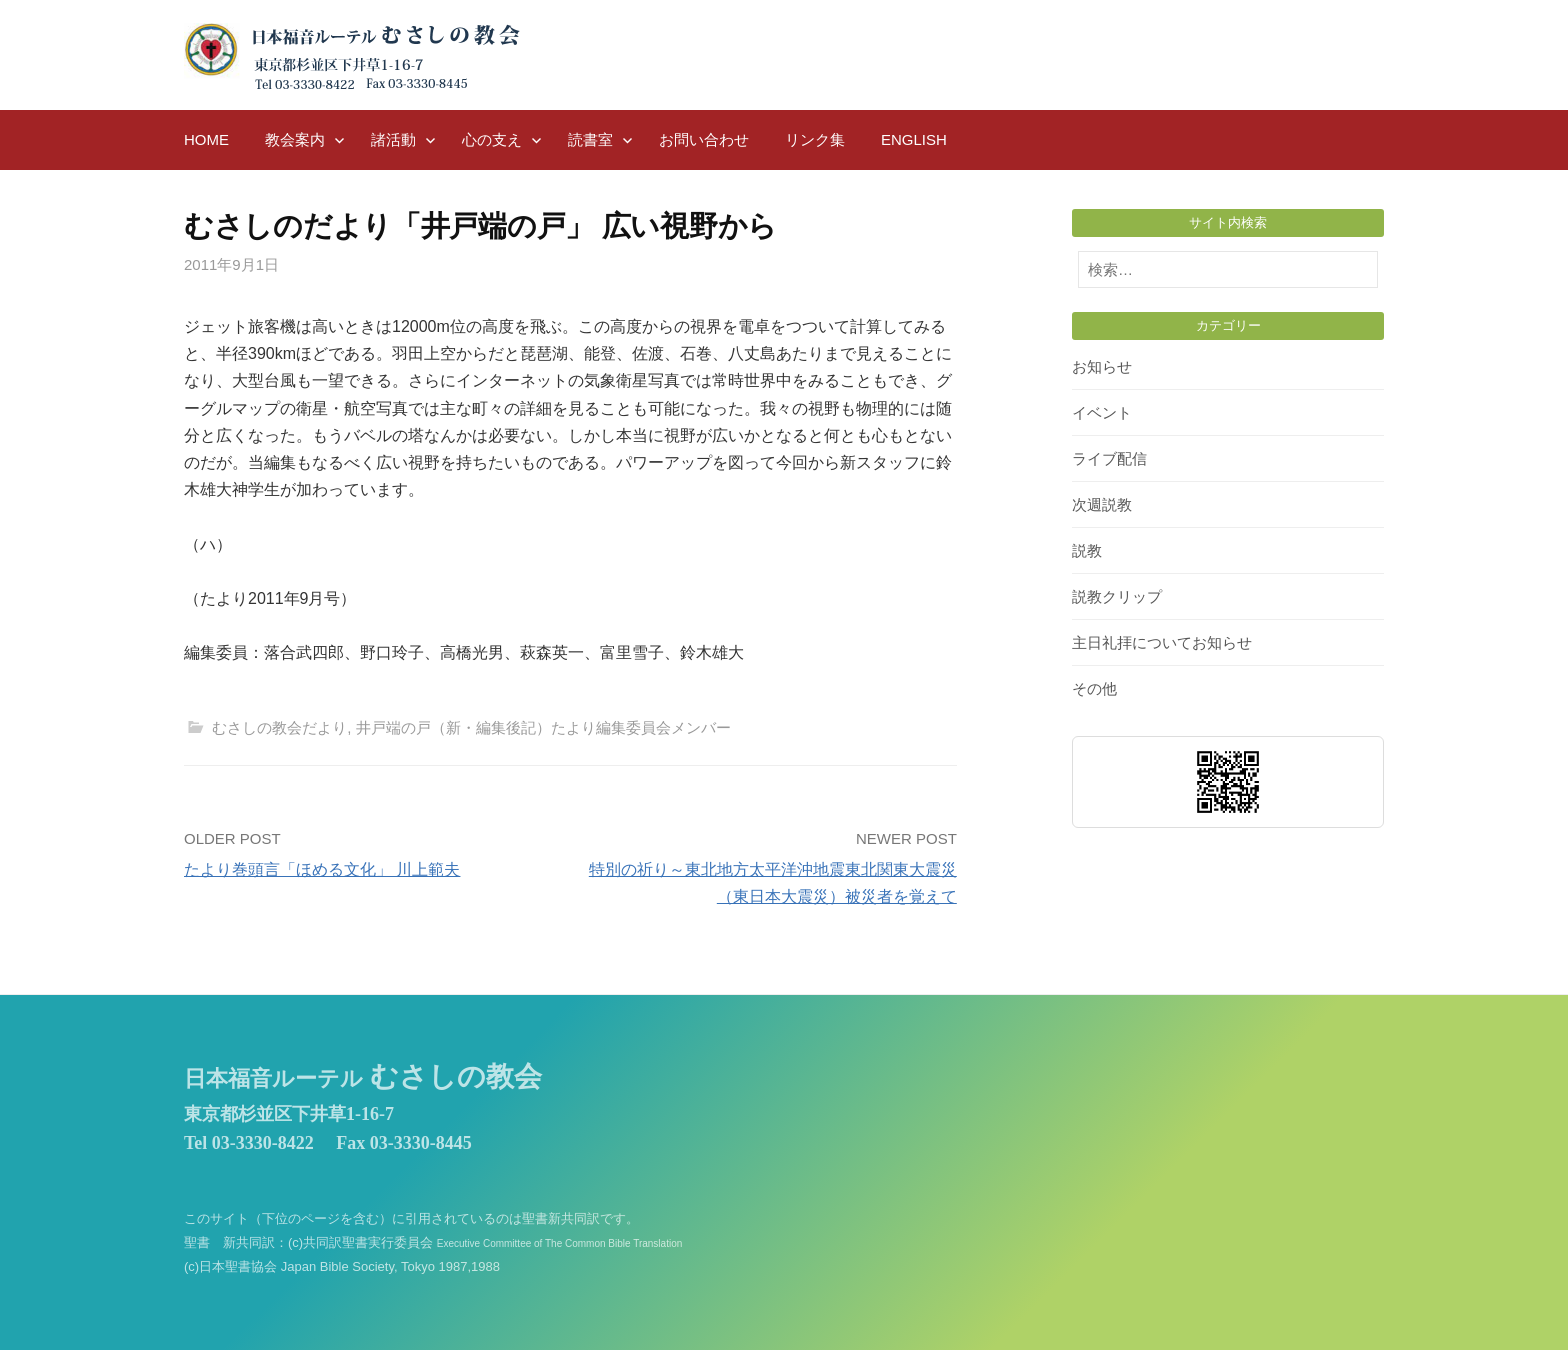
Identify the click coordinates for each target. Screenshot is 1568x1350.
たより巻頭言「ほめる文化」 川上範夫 (322, 869)
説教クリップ (1117, 596)
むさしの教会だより (279, 727)
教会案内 (295, 139)
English (914, 139)
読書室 (590, 139)
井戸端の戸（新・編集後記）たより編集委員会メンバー (543, 727)
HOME (206, 139)
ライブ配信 (1109, 458)
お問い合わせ (704, 139)
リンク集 (815, 139)
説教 (1087, 550)
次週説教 (1102, 504)
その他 (1094, 688)
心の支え (492, 139)
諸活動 (393, 139)
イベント (1102, 412)
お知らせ (1102, 366)
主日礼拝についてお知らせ (1162, 642)
